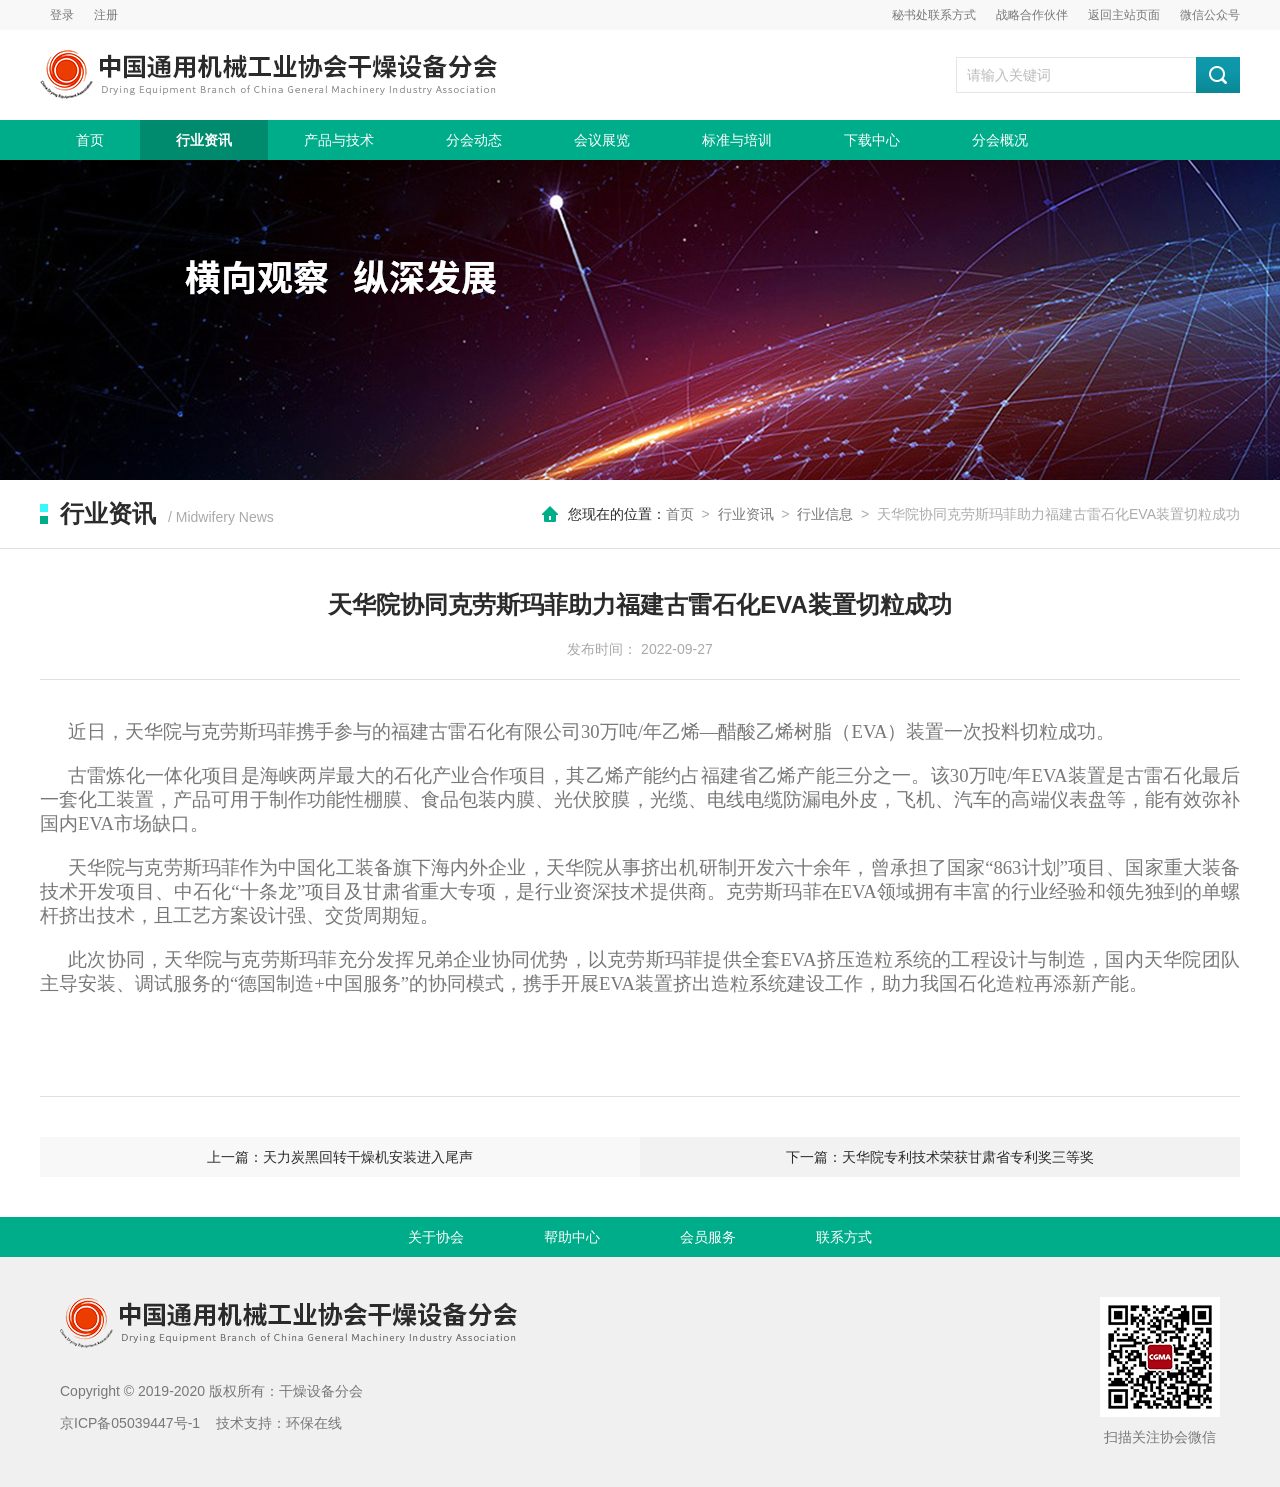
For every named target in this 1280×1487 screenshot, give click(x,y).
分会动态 (474, 140)
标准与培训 (737, 140)
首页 (90, 140)
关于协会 (436, 1237)
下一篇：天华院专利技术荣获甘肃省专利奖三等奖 (940, 1157)
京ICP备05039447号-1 (130, 1423)
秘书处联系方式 (934, 15)
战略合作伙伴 (1032, 15)
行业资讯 (204, 140)
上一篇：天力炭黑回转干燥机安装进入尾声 (340, 1157)
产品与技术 (339, 140)
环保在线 (314, 1423)
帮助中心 (572, 1237)
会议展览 (602, 140)
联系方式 (844, 1237)
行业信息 (825, 514)
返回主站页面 (1124, 15)
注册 (106, 15)
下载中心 (872, 140)
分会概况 (1000, 140)
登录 (62, 15)
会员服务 (708, 1237)
